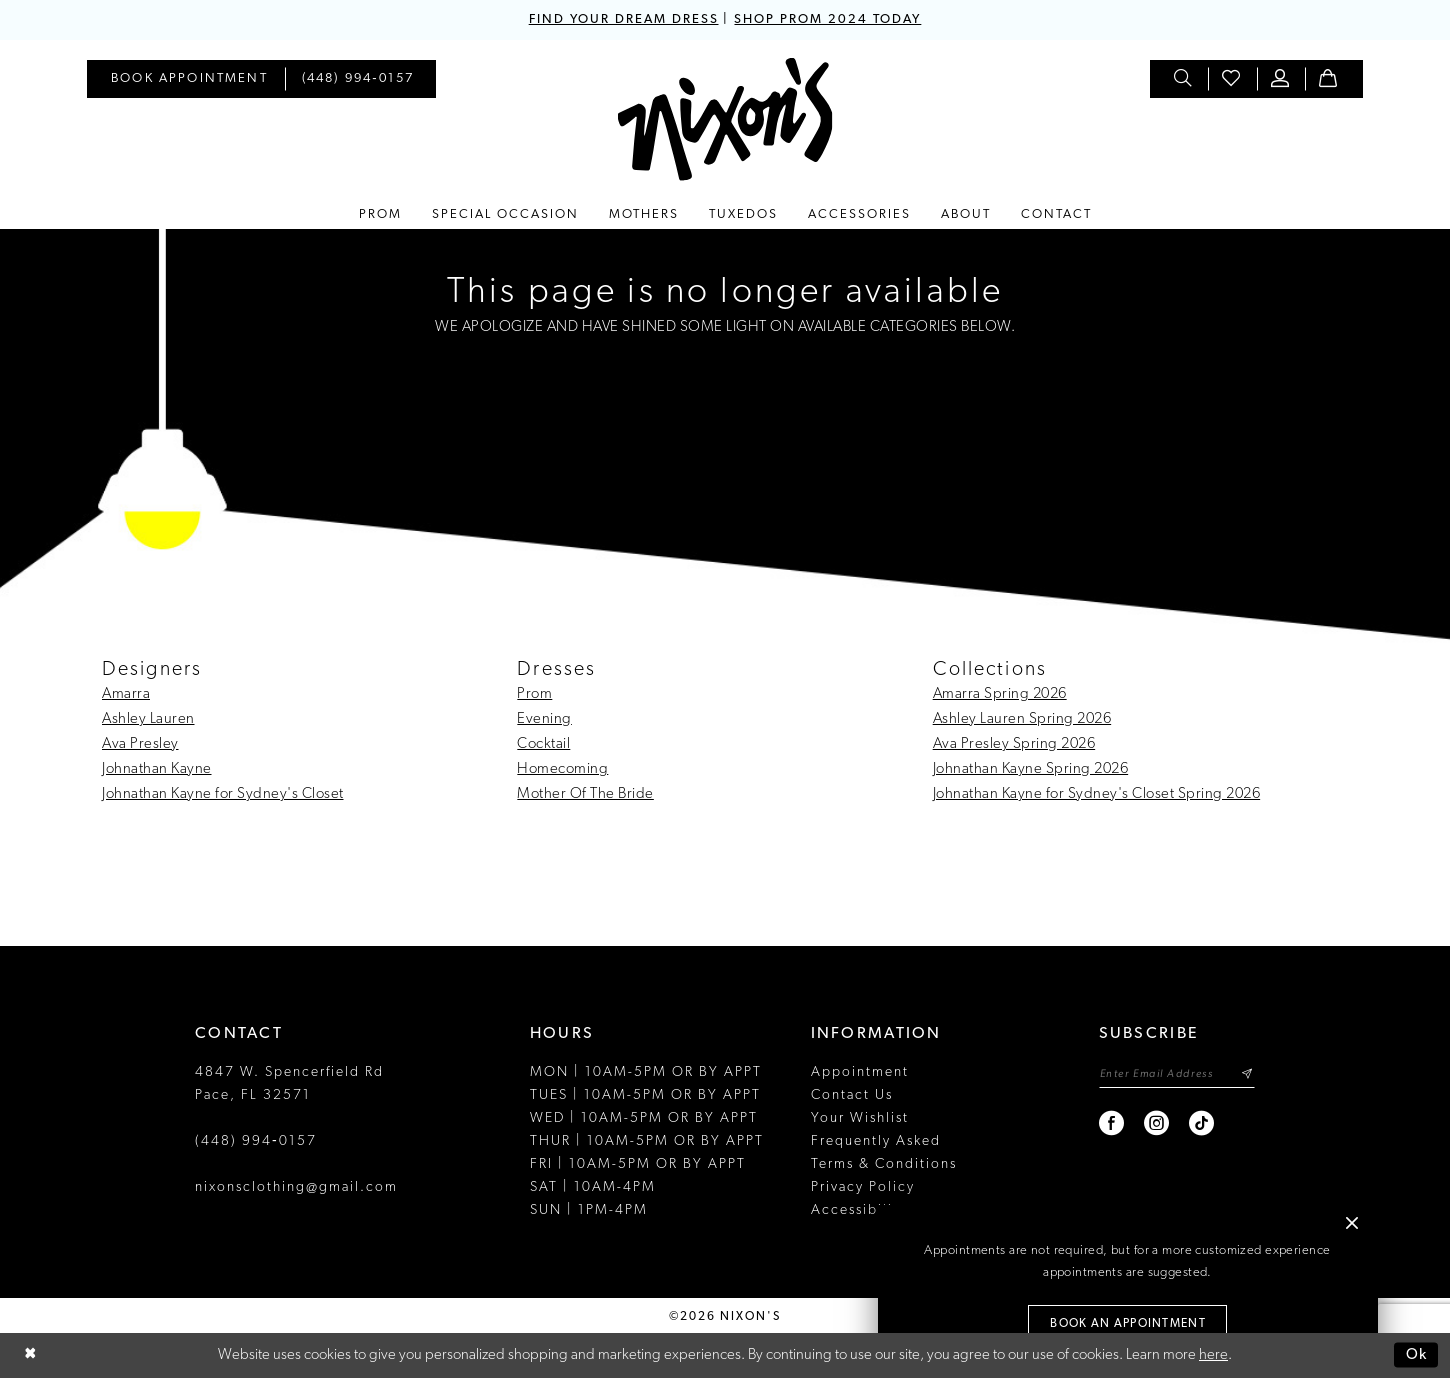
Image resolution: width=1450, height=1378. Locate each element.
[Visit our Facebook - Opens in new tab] (1111, 1123)
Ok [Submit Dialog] (1417, 1354)
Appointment (860, 1072)
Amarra (126, 694)
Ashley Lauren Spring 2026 (1022, 719)
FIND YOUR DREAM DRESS (623, 19)
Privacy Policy (863, 1187)
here (1213, 1355)
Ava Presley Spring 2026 (1014, 744)
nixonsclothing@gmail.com (296, 1187)
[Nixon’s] (725, 119)
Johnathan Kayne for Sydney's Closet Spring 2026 (1097, 794)
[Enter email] (1176, 1074)
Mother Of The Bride (585, 794)
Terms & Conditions (884, 1164)
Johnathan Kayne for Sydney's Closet (223, 794)
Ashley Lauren (148, 719)
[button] (1281, 79)
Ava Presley (140, 744)
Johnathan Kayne (157, 769)
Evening (544, 719)
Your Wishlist (860, 1118)
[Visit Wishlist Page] (1232, 79)
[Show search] (1184, 79)
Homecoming (562, 769)
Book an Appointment (1128, 1325)
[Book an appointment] (189, 79)
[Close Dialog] (30, 1355)
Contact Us (852, 1095)
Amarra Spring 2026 (1000, 694)
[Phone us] (358, 79)
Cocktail (543, 744)
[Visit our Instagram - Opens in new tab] (1156, 1123)
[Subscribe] (1246, 1074)
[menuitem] (189, 79)
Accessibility (859, 1210)
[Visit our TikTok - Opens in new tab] (1201, 1123)
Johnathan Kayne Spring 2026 (1031, 769)
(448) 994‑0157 (256, 1141)
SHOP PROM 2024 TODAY (828, 19)
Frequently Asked (876, 1141)
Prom (534, 694)
